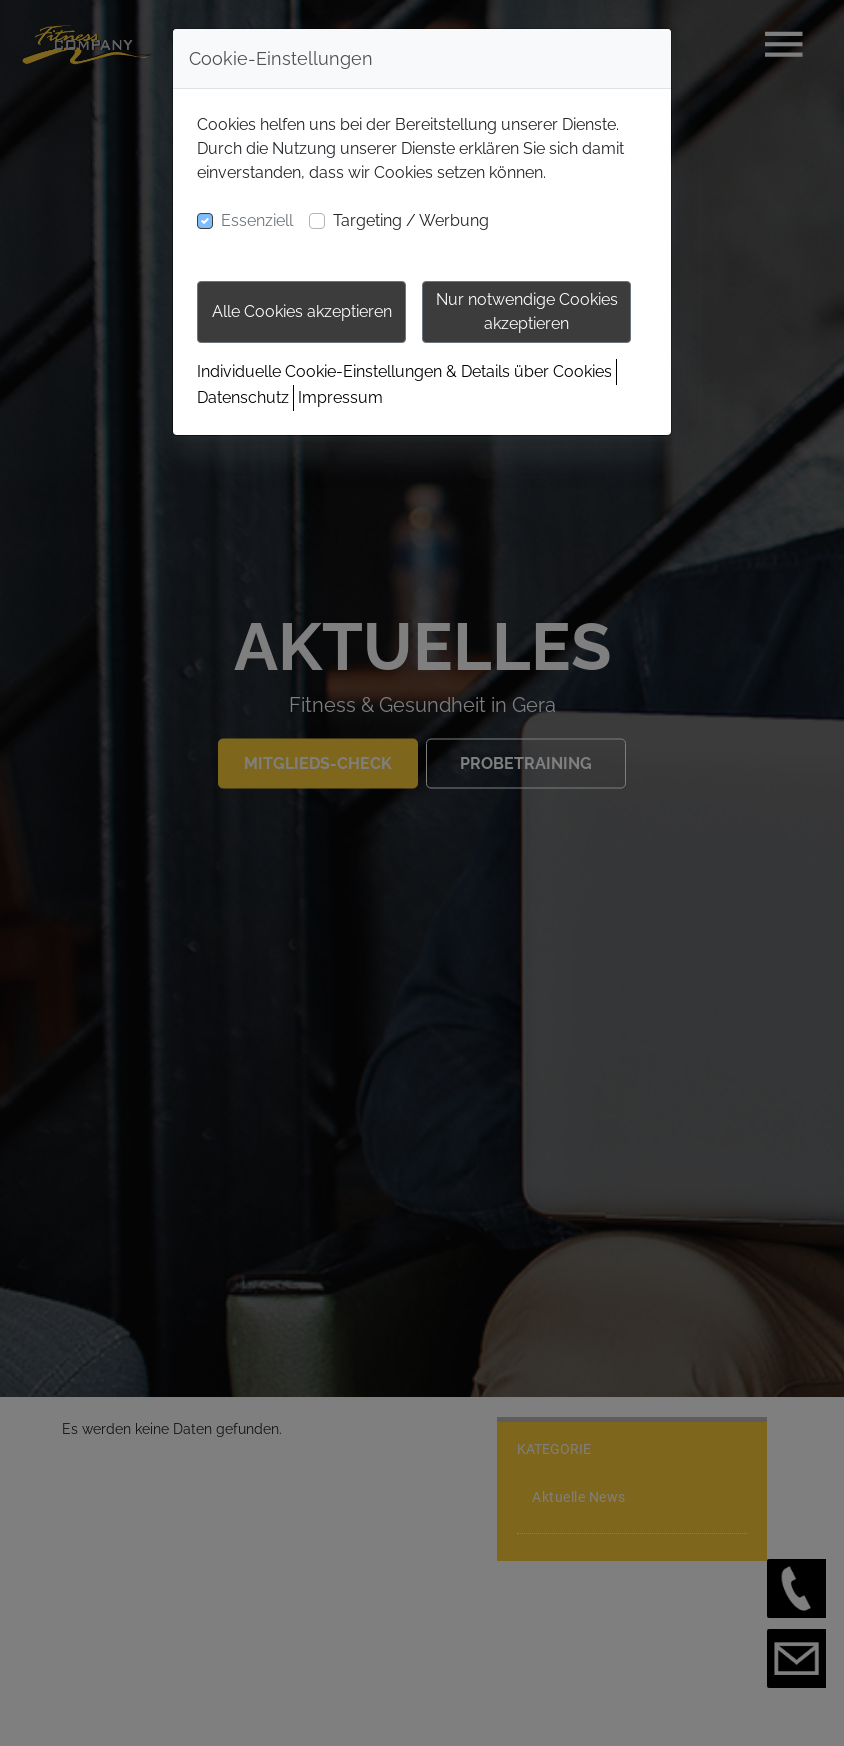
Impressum (340, 397)
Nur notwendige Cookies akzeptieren (527, 311)
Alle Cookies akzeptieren (302, 311)
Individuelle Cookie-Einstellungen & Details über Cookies (404, 371)
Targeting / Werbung (411, 220)
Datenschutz (243, 397)
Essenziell (257, 220)
